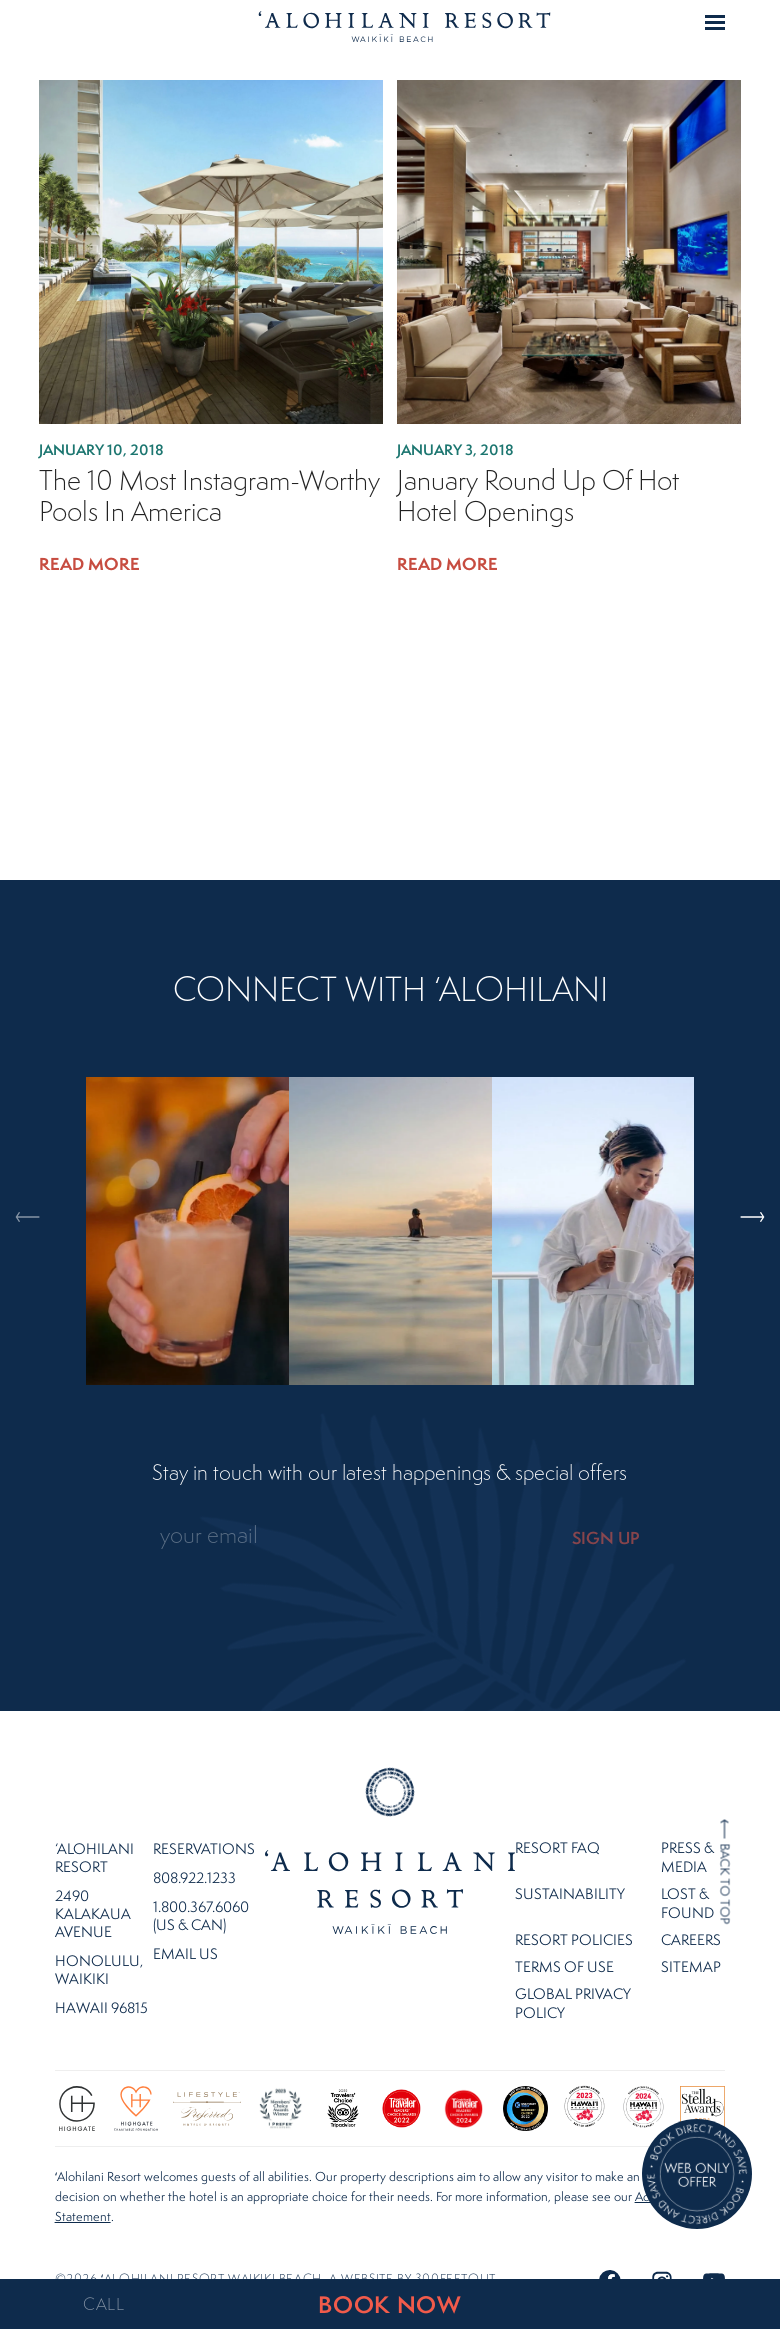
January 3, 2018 (455, 449)
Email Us (185, 1927)
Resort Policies (574, 1912)
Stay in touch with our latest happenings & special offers (389, 1473)
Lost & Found (687, 1876)
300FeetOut (455, 2251)
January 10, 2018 (101, 449)
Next (741, 1132)
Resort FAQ (557, 1820)
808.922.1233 (194, 1851)
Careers (691, 1912)
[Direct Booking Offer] (697, 2176)
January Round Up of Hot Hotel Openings (538, 496)
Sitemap (691, 1939)
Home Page (404, 26)
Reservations (204, 1822)
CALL (104, 2304)
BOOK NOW (390, 2304)
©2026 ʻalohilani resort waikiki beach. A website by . (277, 2251)
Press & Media (687, 1830)
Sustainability (570, 1866)
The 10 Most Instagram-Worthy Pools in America (209, 496)
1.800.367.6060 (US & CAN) (201, 1889)
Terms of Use (564, 1939)
